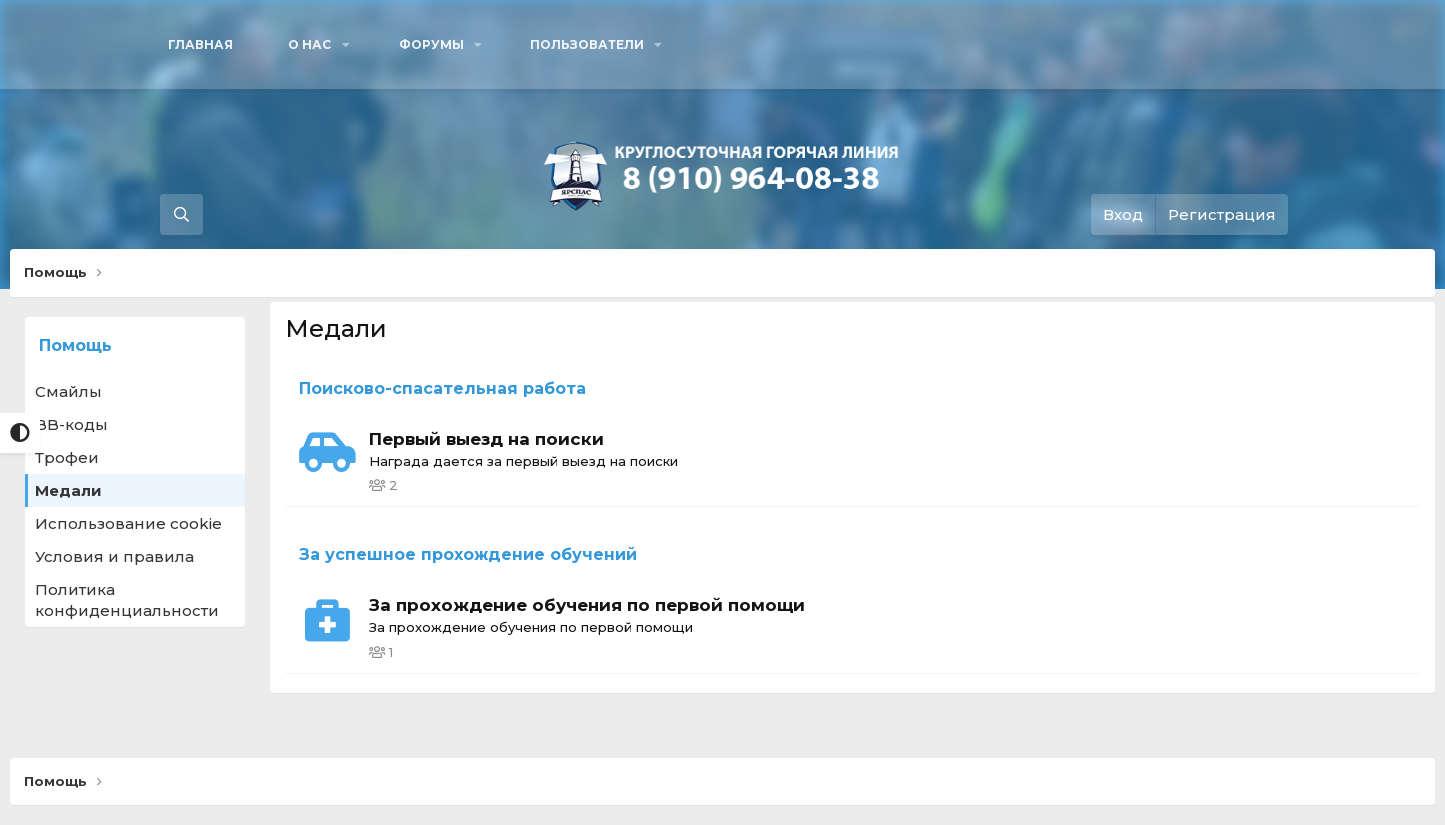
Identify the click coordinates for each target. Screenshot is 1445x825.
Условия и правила (114, 556)
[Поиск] (181, 214)
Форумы (431, 44)
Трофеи (67, 457)
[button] (316, 44)
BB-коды (71, 424)
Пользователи (587, 44)
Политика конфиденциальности (127, 600)
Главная (200, 44)
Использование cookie (128, 523)
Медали (68, 490)
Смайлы (68, 391)
